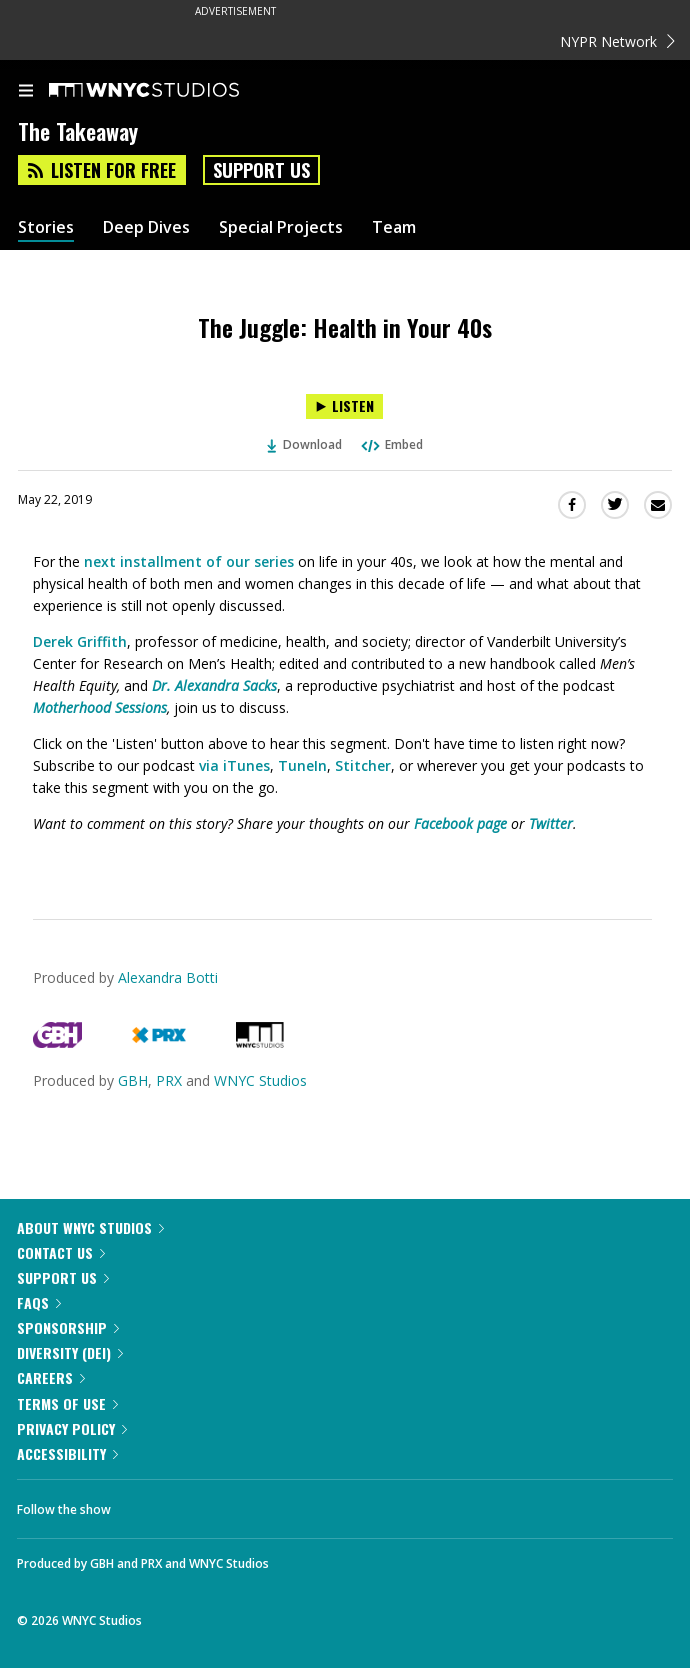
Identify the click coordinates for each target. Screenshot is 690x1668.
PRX (169, 1080)
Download (305, 444)
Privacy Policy (72, 1428)
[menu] (26, 92)
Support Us (261, 170)
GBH (133, 1080)
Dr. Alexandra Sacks (214, 685)
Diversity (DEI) (70, 1352)
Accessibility (67, 1453)
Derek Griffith (80, 641)
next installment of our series (189, 561)
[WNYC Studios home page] (169, 91)
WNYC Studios (260, 1080)
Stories (46, 227)
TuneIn (302, 765)
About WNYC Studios (90, 1227)
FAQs (39, 1302)
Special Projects (281, 227)
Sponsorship (68, 1327)
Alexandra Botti (168, 977)
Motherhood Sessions (100, 707)
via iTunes (234, 765)
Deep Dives (146, 227)
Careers (51, 1377)
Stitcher (363, 765)
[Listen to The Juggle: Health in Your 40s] (344, 406)
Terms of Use (67, 1403)
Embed (391, 444)
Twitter (551, 823)
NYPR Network (617, 41)
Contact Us (61, 1252)
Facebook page (460, 823)
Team (394, 227)
